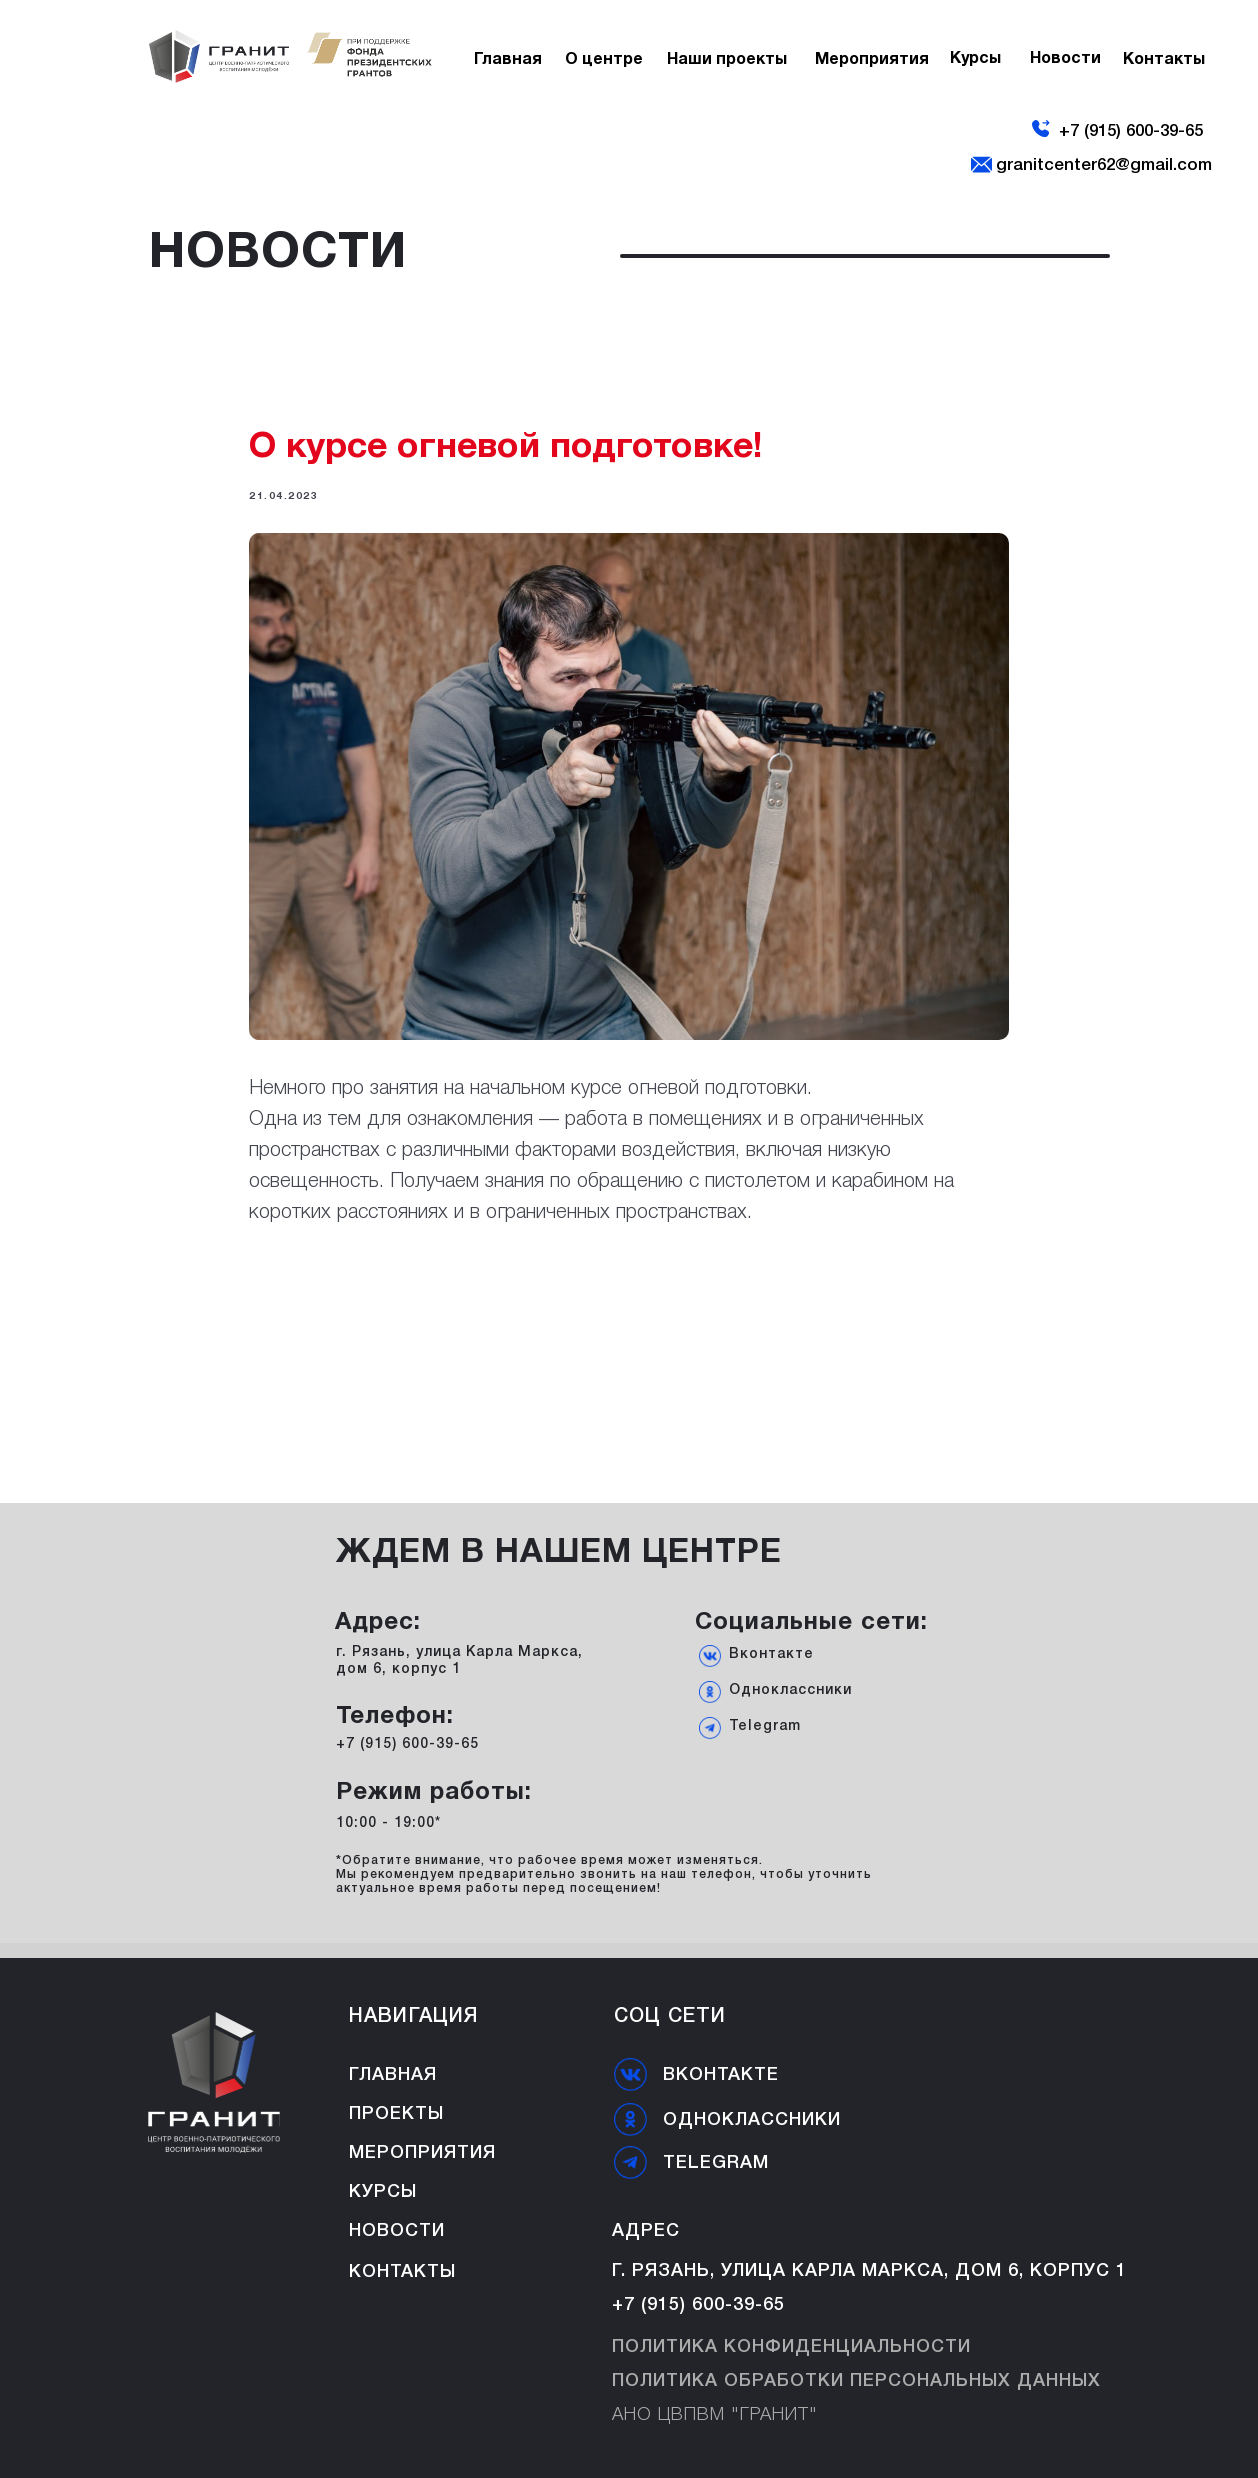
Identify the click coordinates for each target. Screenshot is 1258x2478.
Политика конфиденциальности (791, 2347)
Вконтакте (771, 1654)
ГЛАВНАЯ (393, 2075)
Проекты (396, 2114)
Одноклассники (790, 1690)
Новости (397, 2231)
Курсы (383, 2192)
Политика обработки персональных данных (856, 2381)
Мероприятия (422, 2153)
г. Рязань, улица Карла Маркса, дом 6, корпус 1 (869, 2271)
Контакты (402, 2272)
